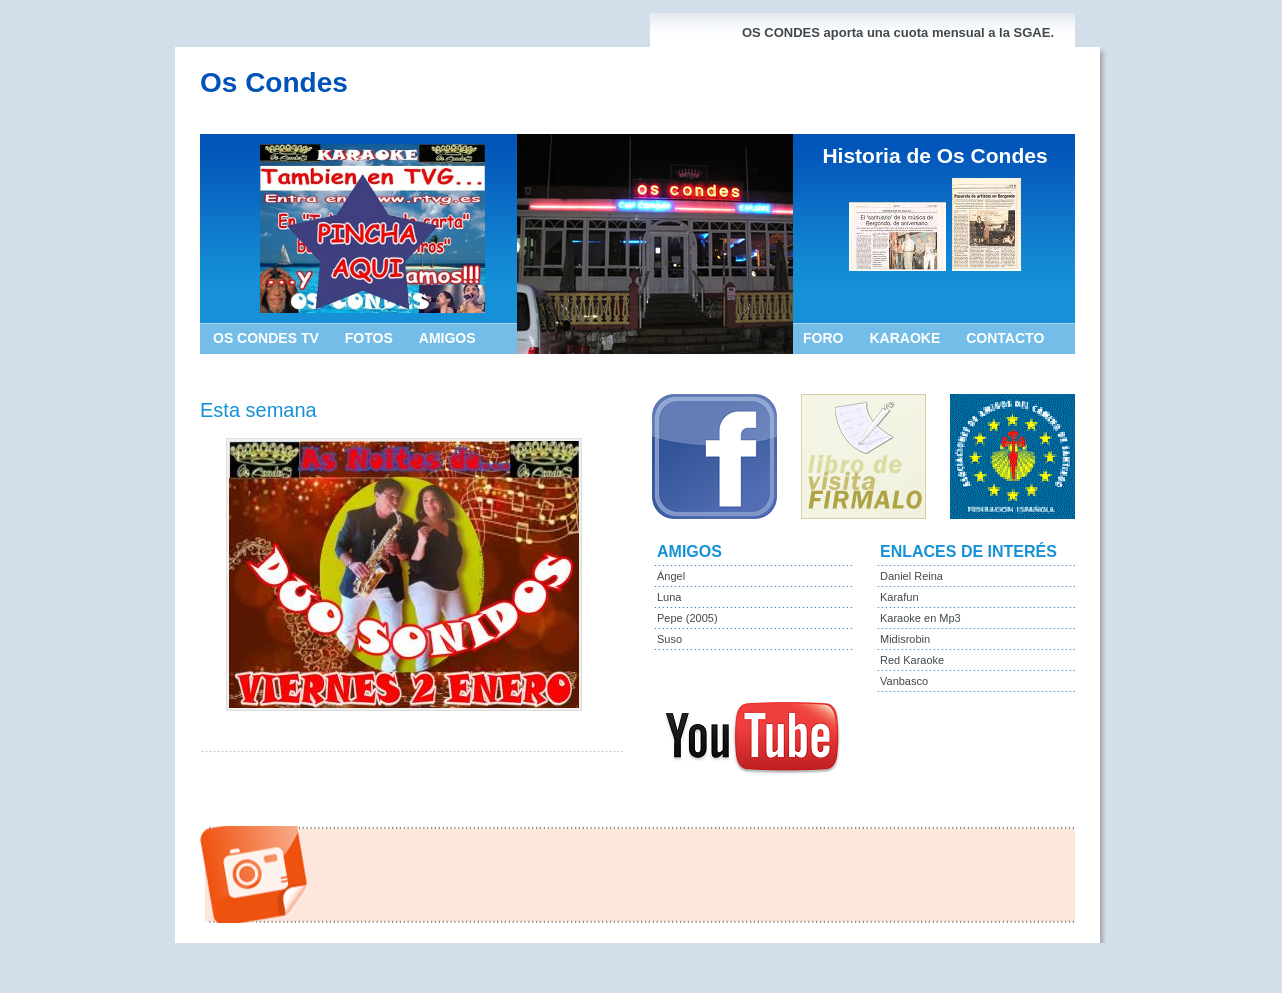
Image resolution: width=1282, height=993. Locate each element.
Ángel (671, 576)
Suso (669, 639)
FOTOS (369, 338)
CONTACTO (1005, 338)
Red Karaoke (912, 660)
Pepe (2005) (687, 618)
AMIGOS (447, 338)
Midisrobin (905, 639)
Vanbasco (904, 681)
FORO (823, 338)
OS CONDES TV (266, 338)
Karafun (899, 597)
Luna (669, 597)
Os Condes (274, 82)
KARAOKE (904, 338)
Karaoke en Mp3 (920, 618)
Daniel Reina (911, 576)
